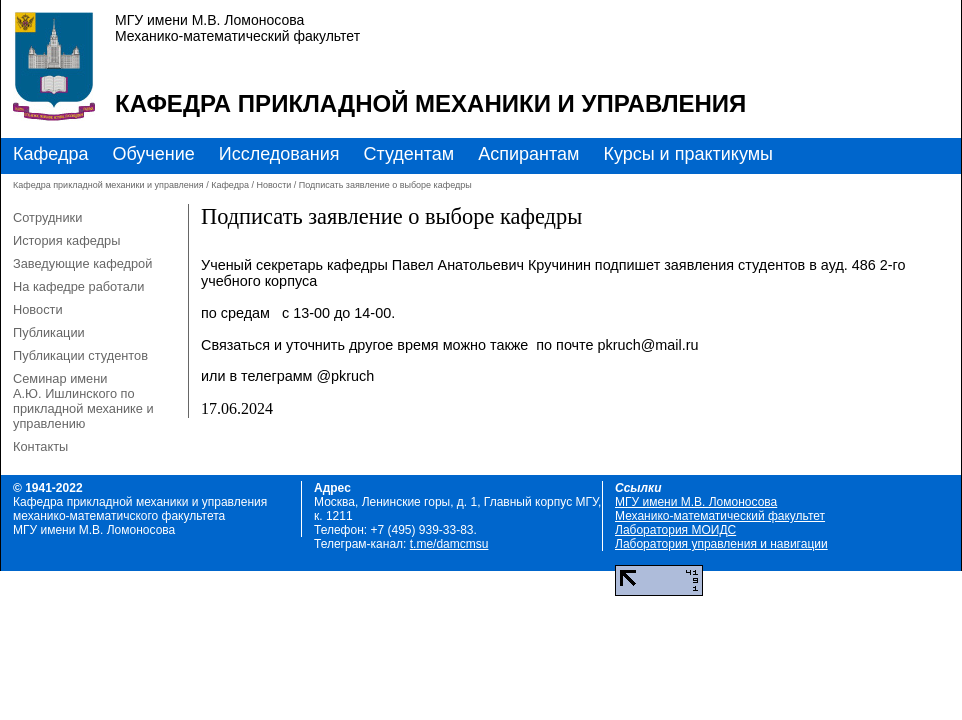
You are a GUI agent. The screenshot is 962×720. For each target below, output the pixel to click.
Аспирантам (528, 154)
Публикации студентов (80, 355)
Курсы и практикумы (688, 154)
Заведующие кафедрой (82, 263)
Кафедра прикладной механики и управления (430, 103)
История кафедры (66, 240)
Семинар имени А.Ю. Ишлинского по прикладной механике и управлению (83, 401)
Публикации (49, 332)
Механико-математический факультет (720, 516)
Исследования (279, 154)
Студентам (408, 154)
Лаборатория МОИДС (675, 530)
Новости (273, 185)
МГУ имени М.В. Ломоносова (696, 502)
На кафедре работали (78, 286)
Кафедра (50, 154)
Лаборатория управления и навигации (721, 544)
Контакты (40, 446)
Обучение (153, 154)
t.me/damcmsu (449, 544)
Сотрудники (47, 217)
